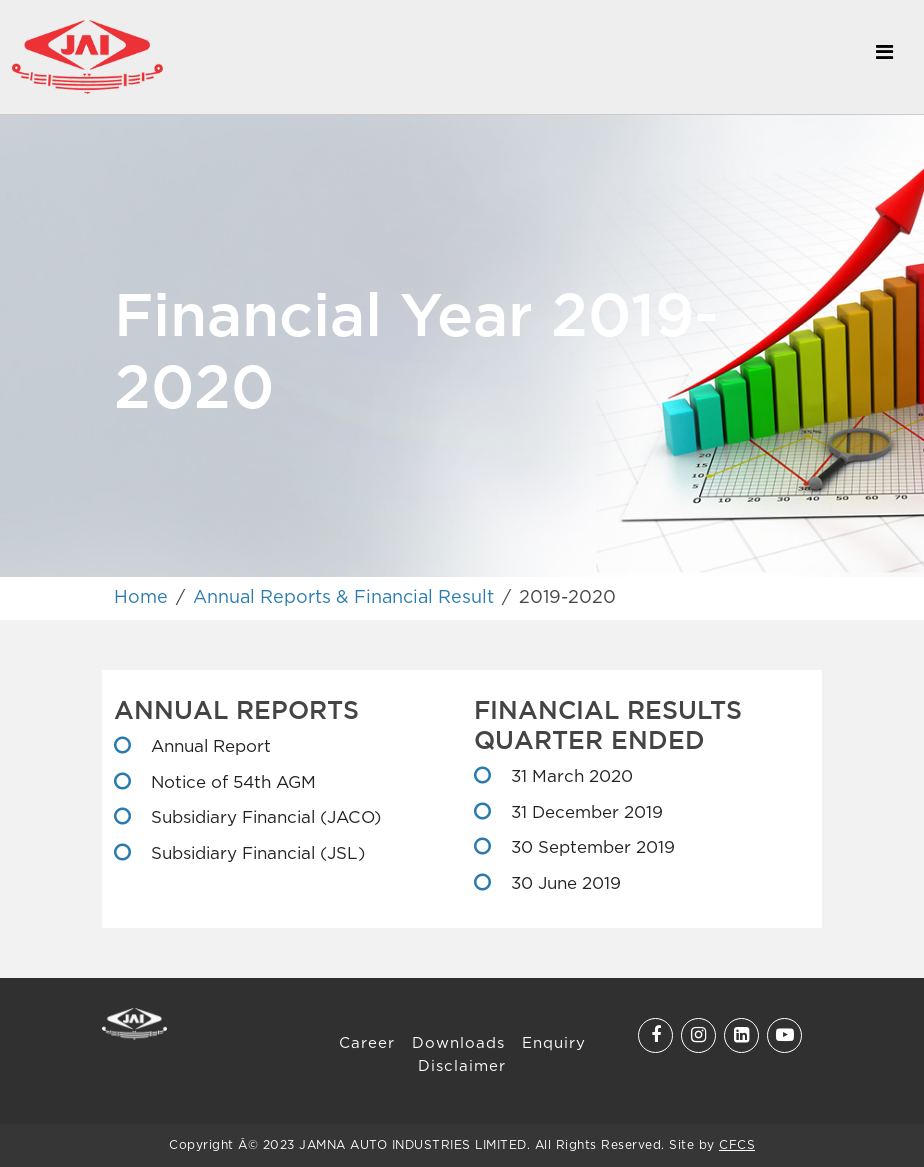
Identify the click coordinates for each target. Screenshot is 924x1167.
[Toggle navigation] (884, 57)
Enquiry (554, 1043)
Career (367, 1043)
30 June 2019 (563, 884)
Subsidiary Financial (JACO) (263, 818)
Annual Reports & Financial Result (343, 598)
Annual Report (208, 747)
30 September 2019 (590, 848)
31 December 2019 (584, 813)
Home (141, 598)
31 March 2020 (569, 777)
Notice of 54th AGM (231, 783)
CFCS (737, 1145)
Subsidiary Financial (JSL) (255, 854)
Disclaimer (462, 1066)
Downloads (458, 1043)
